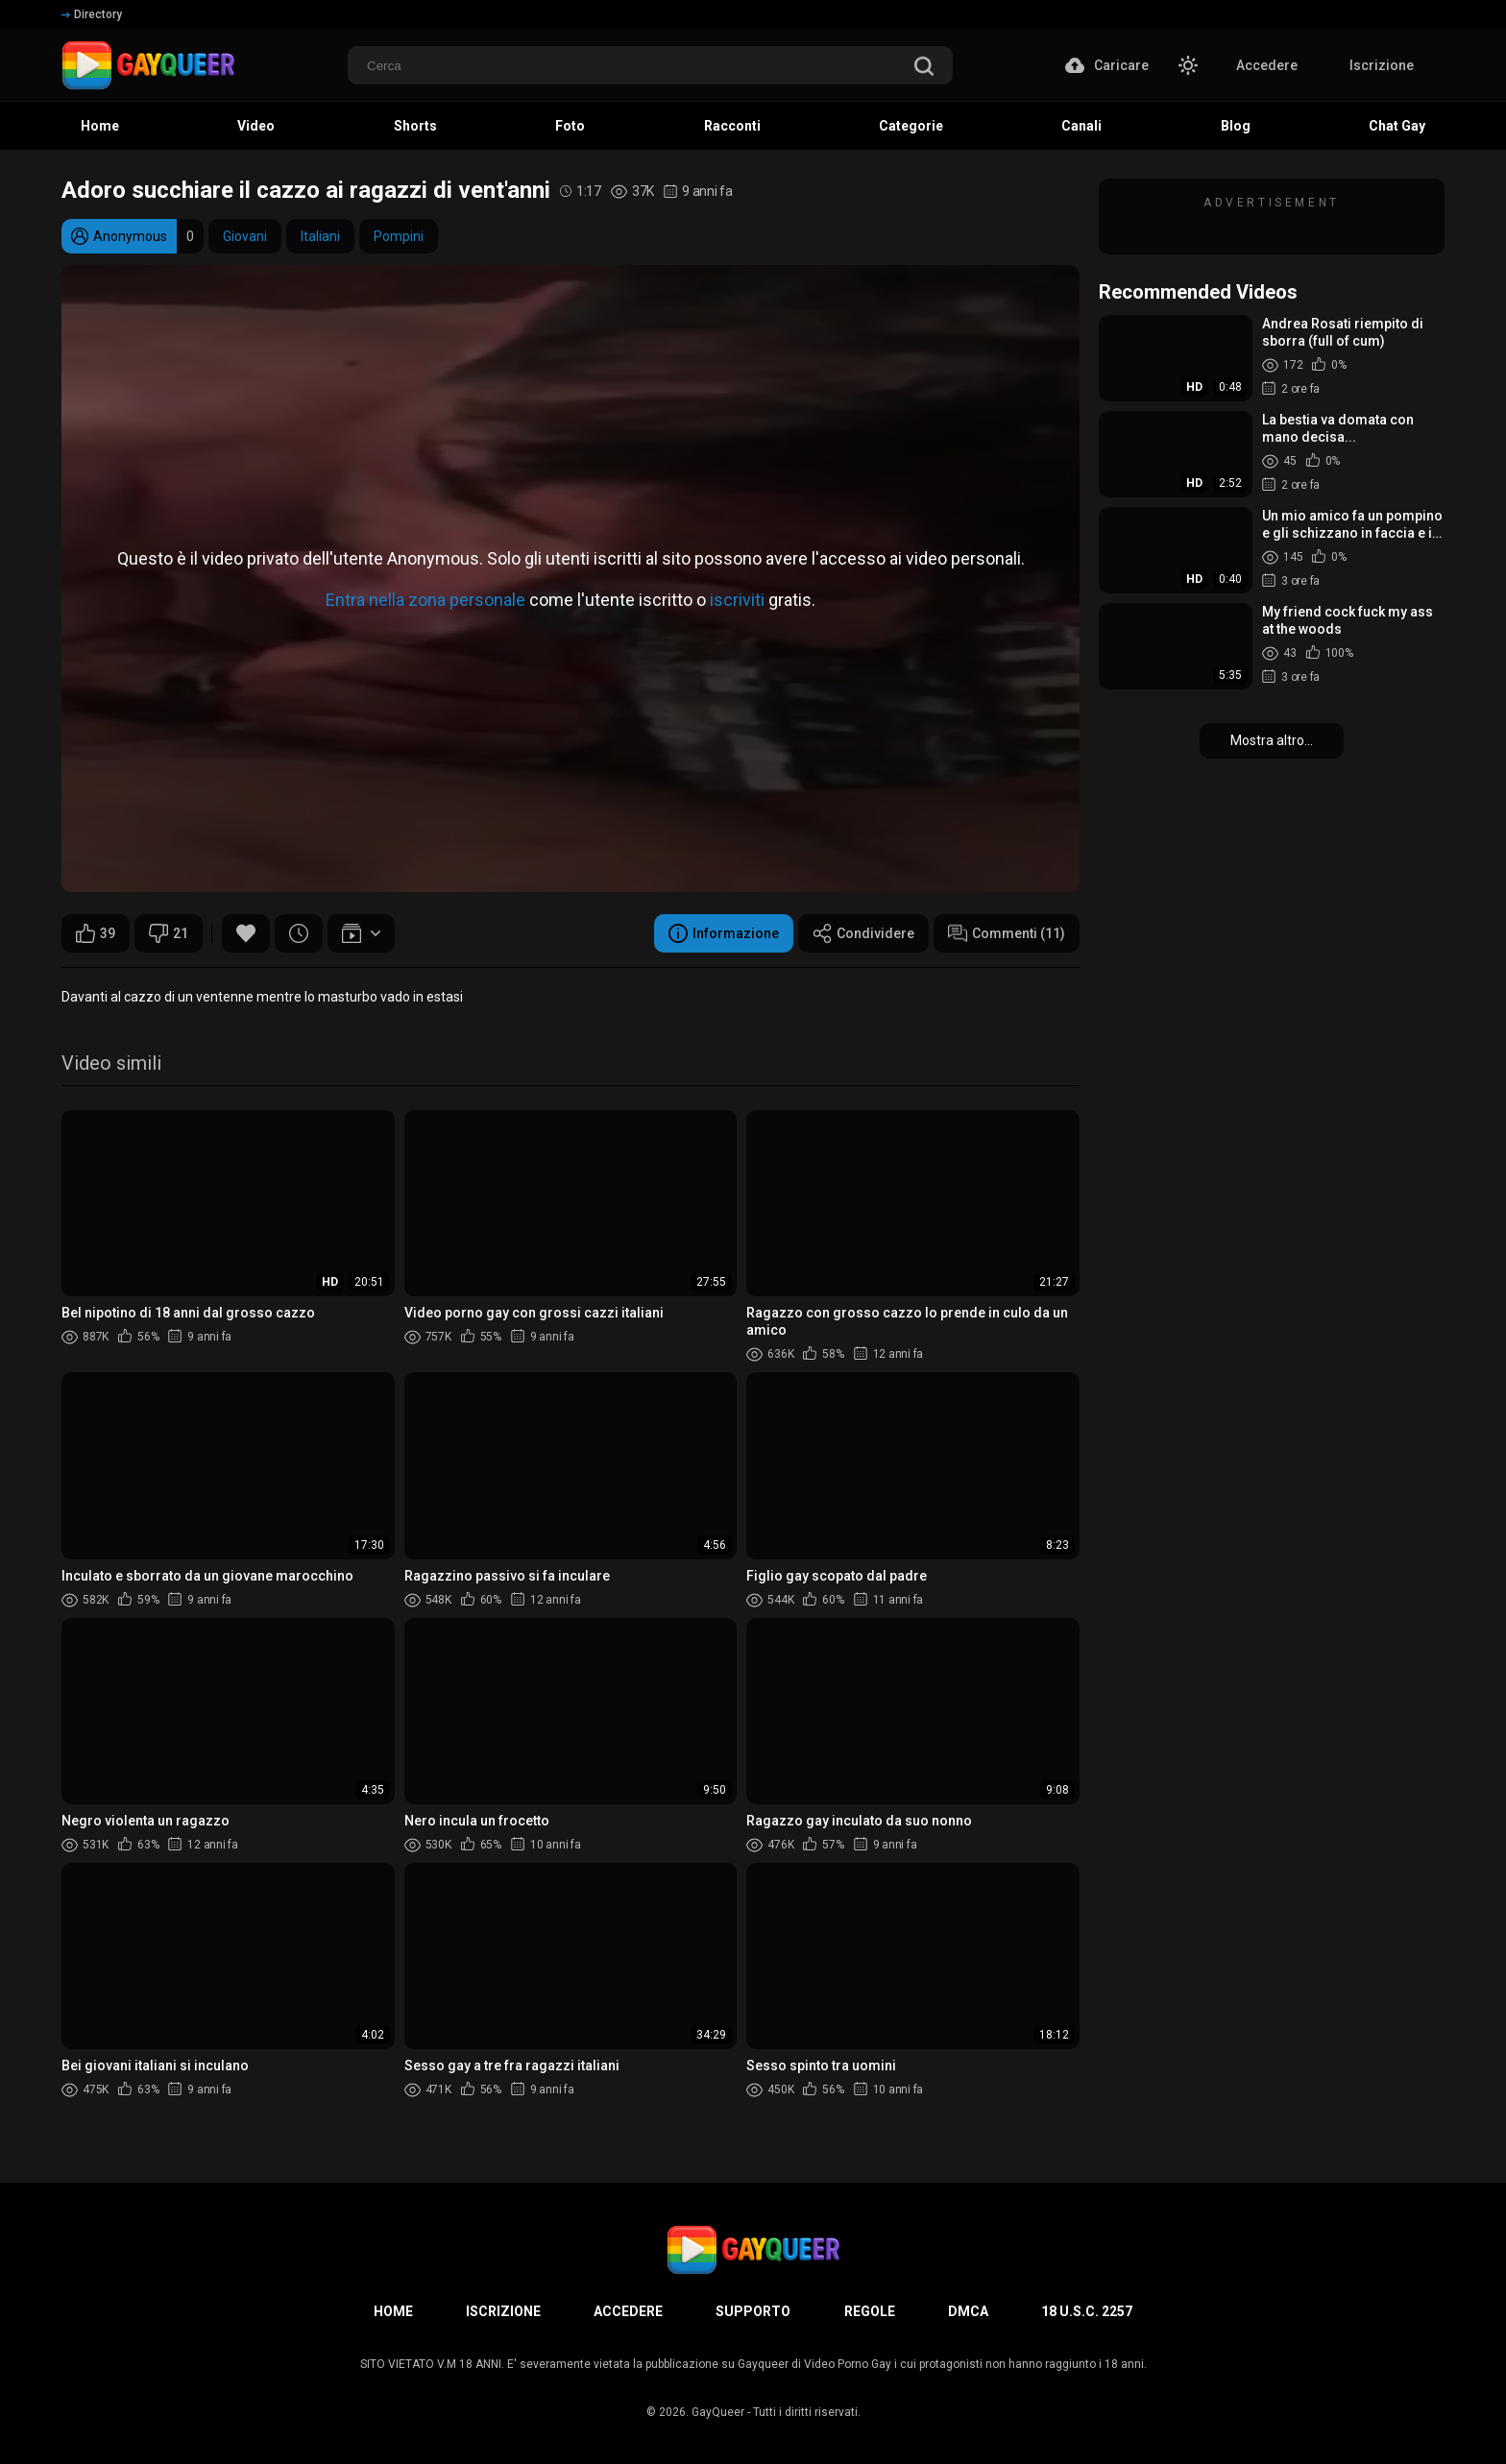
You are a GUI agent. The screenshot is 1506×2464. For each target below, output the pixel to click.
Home (393, 2311)
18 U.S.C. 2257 (1086, 2311)
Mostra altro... (1271, 740)
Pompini (399, 236)
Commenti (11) (1006, 933)
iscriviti (737, 599)
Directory (91, 14)
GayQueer (718, 2412)
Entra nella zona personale (425, 599)
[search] (924, 68)
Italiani (320, 236)
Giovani (245, 236)
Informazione (723, 933)
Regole (869, 2311)
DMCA (968, 2311)
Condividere (863, 933)
